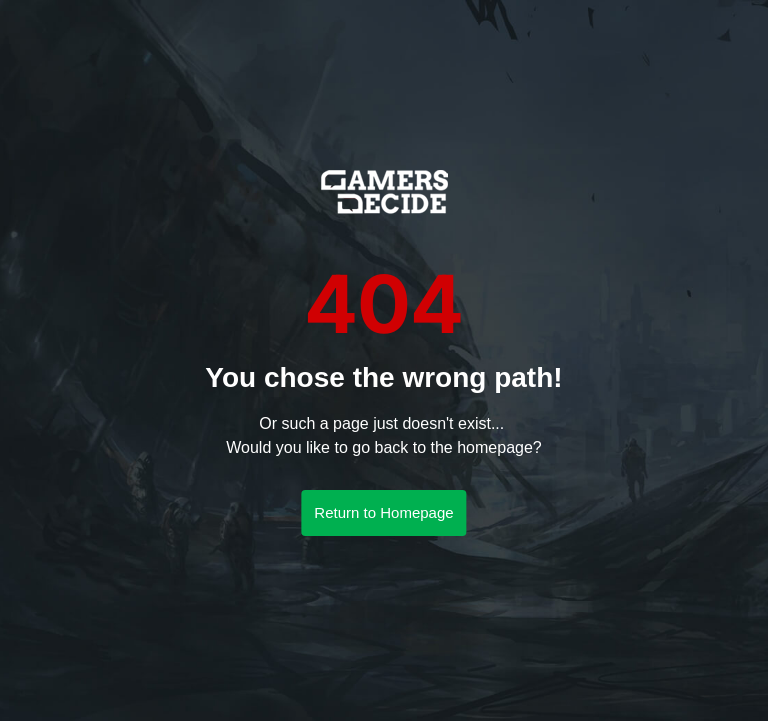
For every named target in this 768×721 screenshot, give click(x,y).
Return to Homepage (383, 512)
